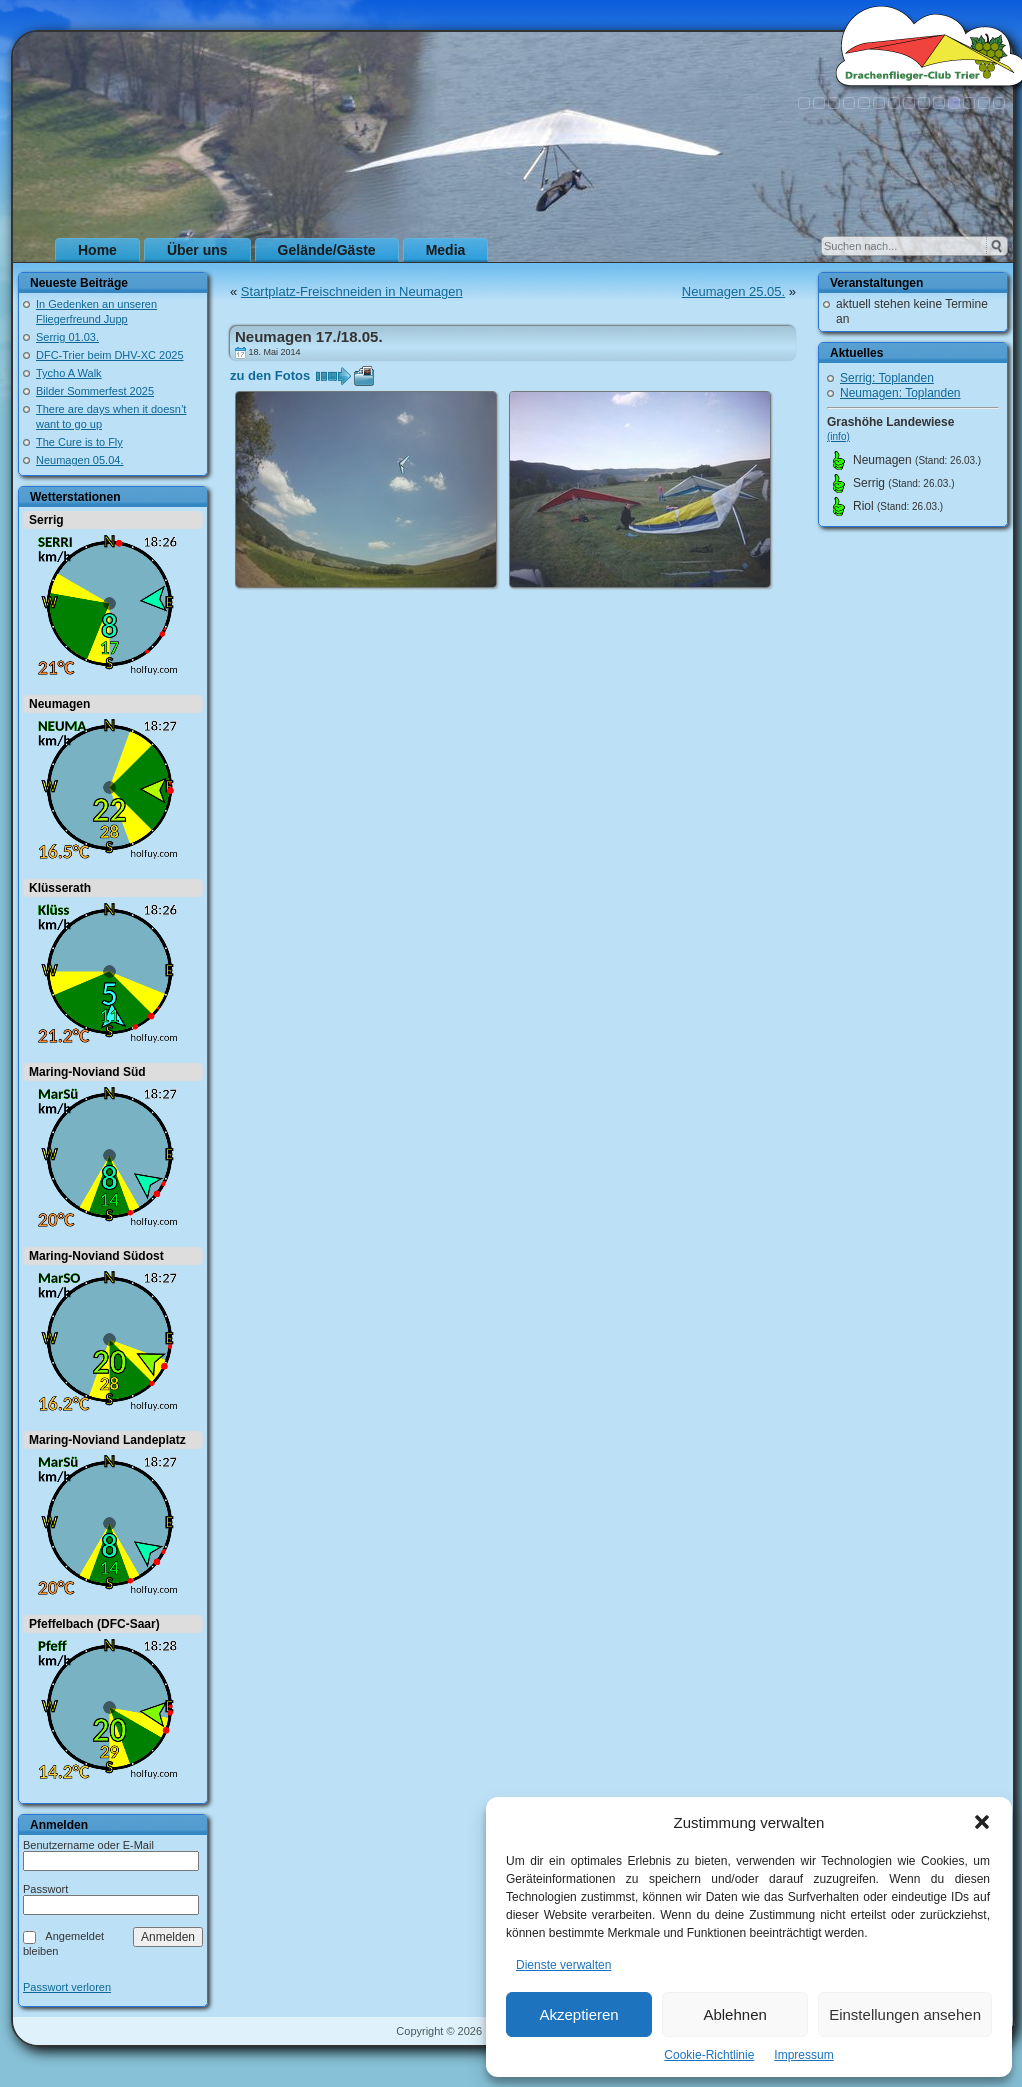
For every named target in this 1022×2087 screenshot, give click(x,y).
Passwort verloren (67, 1987)
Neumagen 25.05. (733, 291)
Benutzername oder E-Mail (88, 1845)
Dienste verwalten (563, 1965)
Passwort (45, 1889)
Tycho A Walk (69, 373)
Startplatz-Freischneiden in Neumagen (352, 291)
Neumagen (59, 704)
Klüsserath (60, 888)
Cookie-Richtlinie (709, 2055)
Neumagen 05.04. (79, 460)
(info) (838, 436)
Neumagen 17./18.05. (309, 336)
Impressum (803, 2055)
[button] (982, 1822)
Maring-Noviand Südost (96, 1256)
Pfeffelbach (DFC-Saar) (94, 1624)
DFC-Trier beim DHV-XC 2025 (110, 355)
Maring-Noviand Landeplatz (107, 1440)
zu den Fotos (270, 375)
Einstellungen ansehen (905, 2014)
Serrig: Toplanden (887, 378)
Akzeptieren (578, 2014)
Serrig (46, 520)
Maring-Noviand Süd (87, 1072)
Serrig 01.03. (67, 337)
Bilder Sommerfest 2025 (95, 391)
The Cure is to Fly (79, 442)
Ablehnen (734, 2014)
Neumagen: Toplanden (900, 393)
